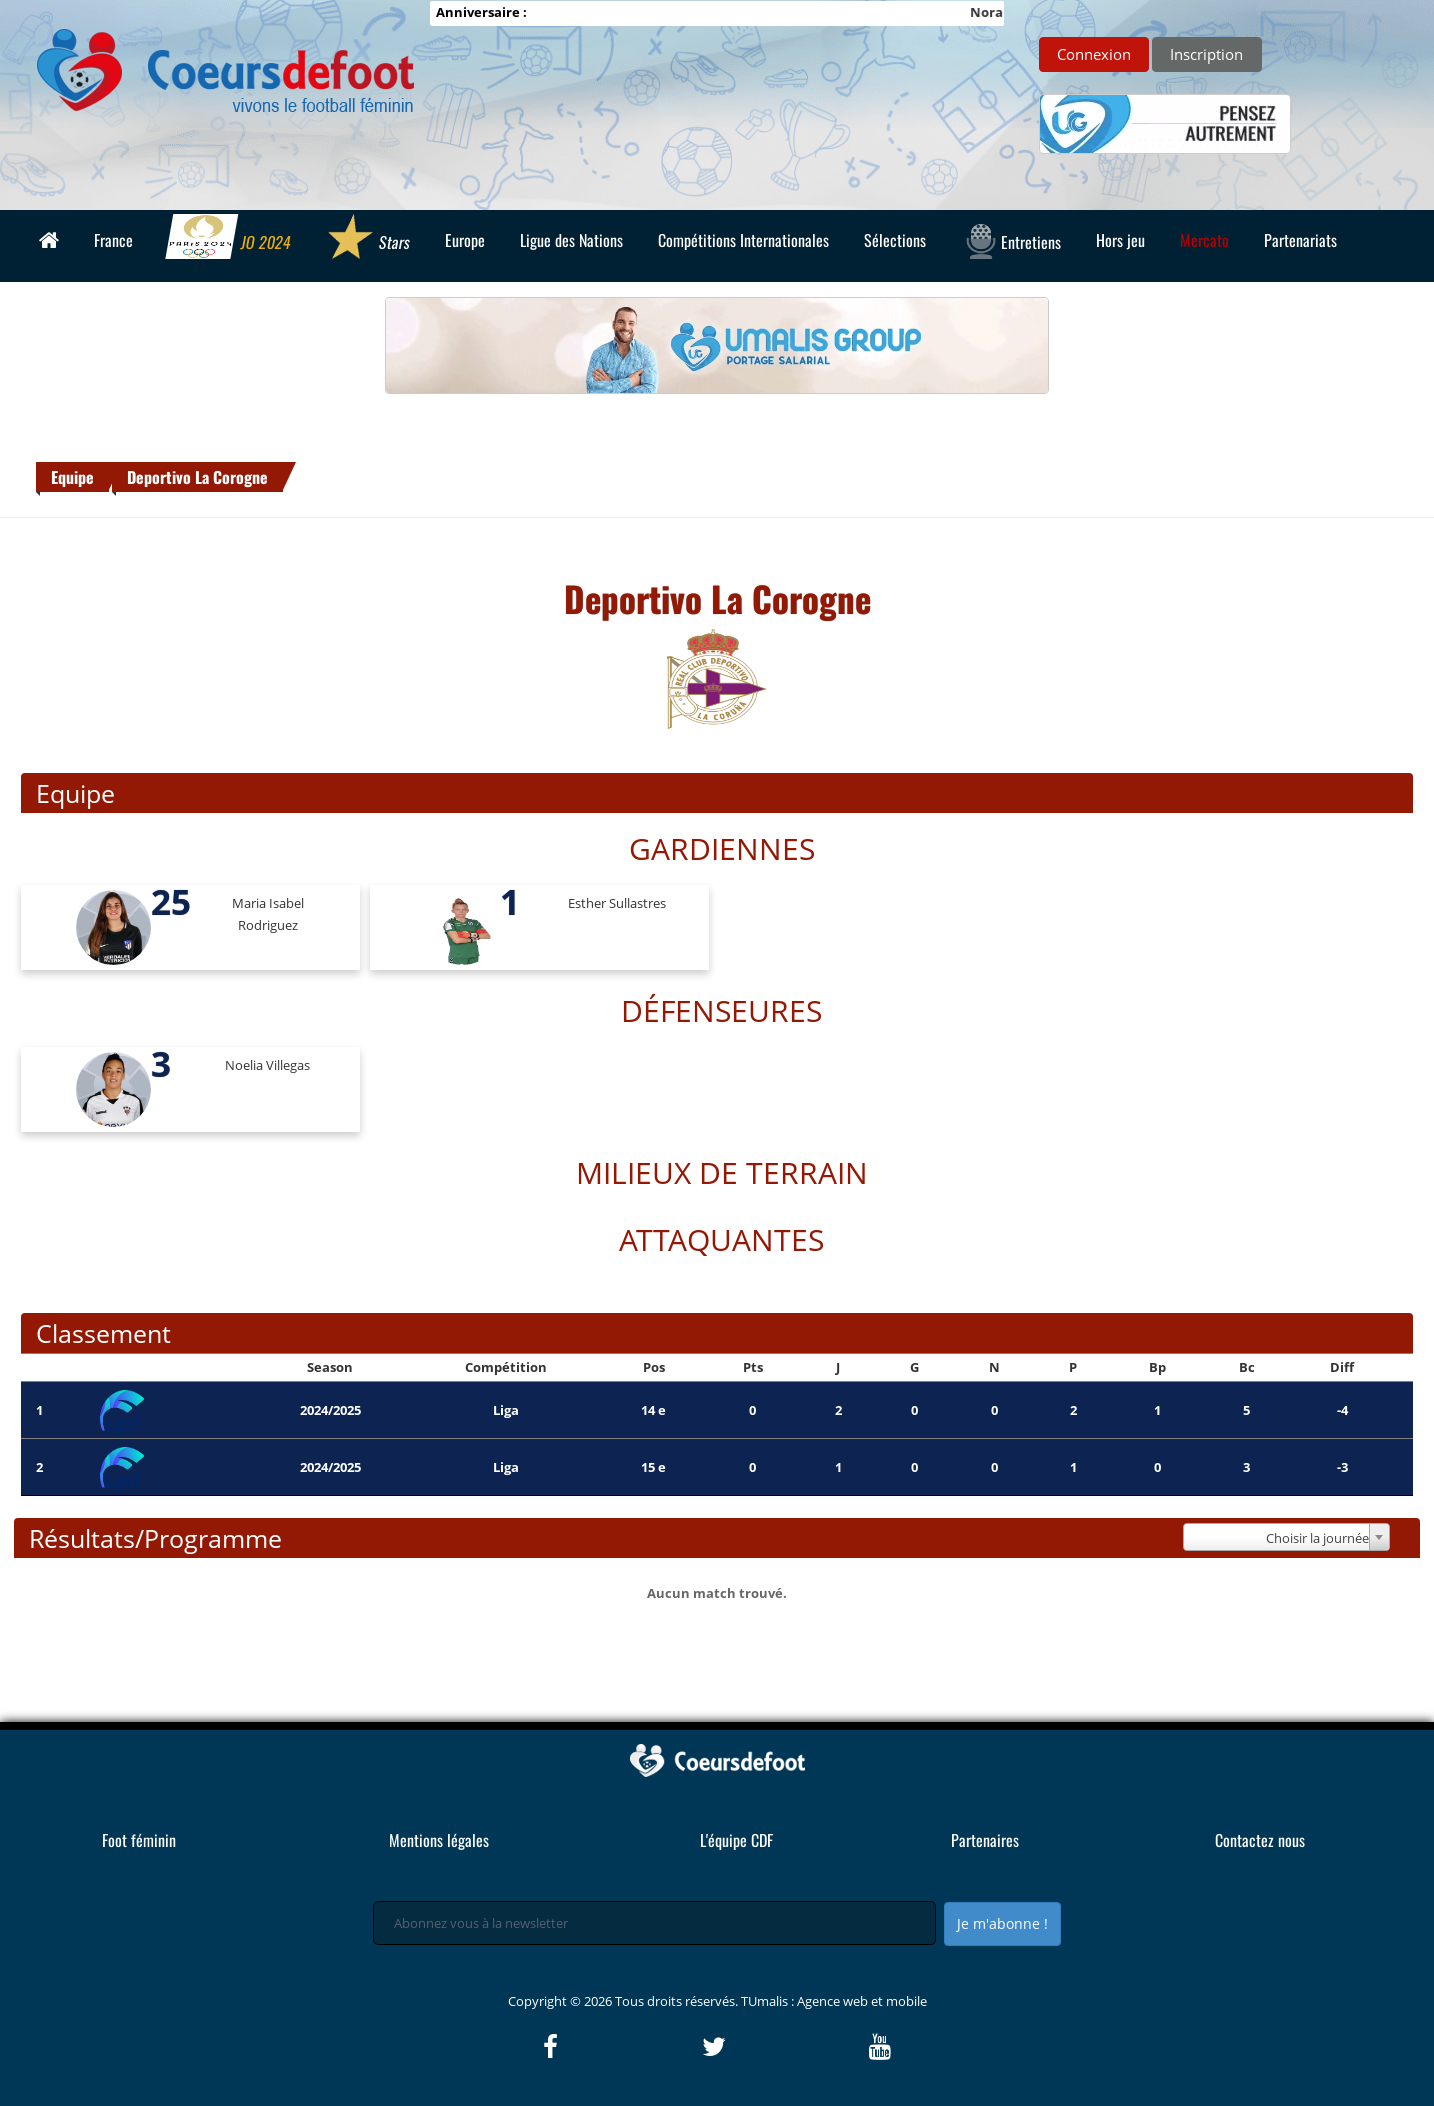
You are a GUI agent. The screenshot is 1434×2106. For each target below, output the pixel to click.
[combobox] (1286, 1537)
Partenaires (985, 1840)
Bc (1247, 1367)
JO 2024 (230, 239)
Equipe (72, 477)
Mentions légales (439, 1840)
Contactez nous (1260, 1840)
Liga (506, 1410)
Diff (1342, 1367)
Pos (654, 1367)
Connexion (1094, 54)
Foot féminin (139, 1840)
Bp (1157, 1367)
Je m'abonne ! (1002, 1923)
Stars (368, 239)
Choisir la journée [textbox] (1317, 1538)
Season (330, 1367)
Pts (753, 1367)
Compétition (506, 1367)
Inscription (1206, 54)
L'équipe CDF (736, 1840)
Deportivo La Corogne (197, 477)
